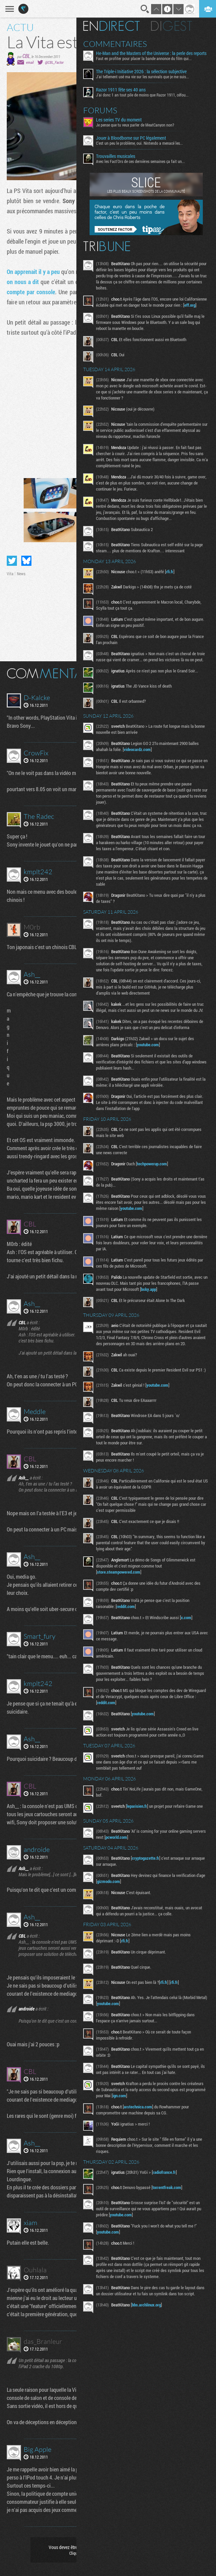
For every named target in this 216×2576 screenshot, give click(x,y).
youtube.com (149, 1045)
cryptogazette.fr (146, 1858)
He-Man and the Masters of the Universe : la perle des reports (152, 53)
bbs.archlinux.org (147, 2305)
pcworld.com (117, 1837)
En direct (112, 26)
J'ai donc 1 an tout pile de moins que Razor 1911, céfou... (143, 94)
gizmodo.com (109, 1881)
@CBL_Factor (54, 62)
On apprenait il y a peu (33, 272)
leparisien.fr (138, 1806)
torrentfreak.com (167, 2187)
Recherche (145, 9)
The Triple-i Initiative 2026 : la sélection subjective (142, 71)
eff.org (190, 305)
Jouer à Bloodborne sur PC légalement (132, 138)
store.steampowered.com (119, 1572)
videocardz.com (138, 749)
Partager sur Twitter (12, 561)
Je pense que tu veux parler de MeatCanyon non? (136, 124)
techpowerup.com (153, 1164)
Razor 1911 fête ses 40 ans (122, 89)
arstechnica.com (139, 2107)
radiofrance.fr (165, 2172)
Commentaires (116, 44)
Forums (101, 110)
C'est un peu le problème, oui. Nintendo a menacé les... (140, 143)
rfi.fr (170, 572)
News (21, 573)
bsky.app (149, 1289)
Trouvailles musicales (116, 156)
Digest (172, 26)
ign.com (120, 2096)
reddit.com (127, 1606)
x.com (187, 1617)
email (29, 62)
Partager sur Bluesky (26, 561)
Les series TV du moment (120, 119)
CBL (26, 55)
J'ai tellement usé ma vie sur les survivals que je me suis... (143, 76)
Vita (10, 573)
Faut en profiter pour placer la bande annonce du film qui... (145, 58)
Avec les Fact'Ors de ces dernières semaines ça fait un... (141, 161)
